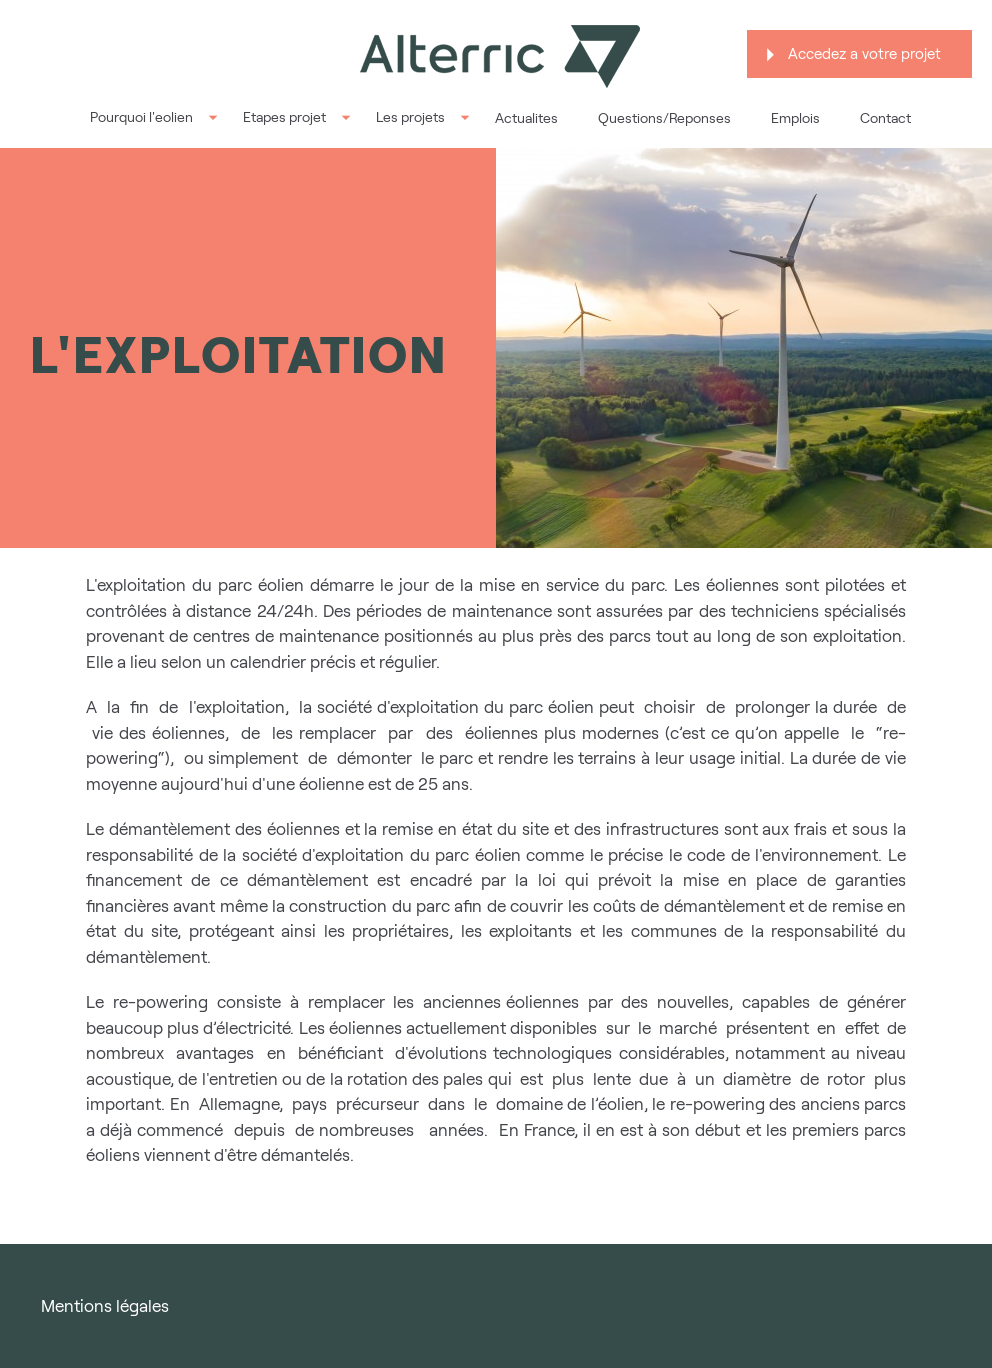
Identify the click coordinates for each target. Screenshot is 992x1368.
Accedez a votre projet (864, 54)
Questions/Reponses (664, 118)
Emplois (795, 118)
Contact (885, 118)
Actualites (526, 118)
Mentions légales (105, 1306)
